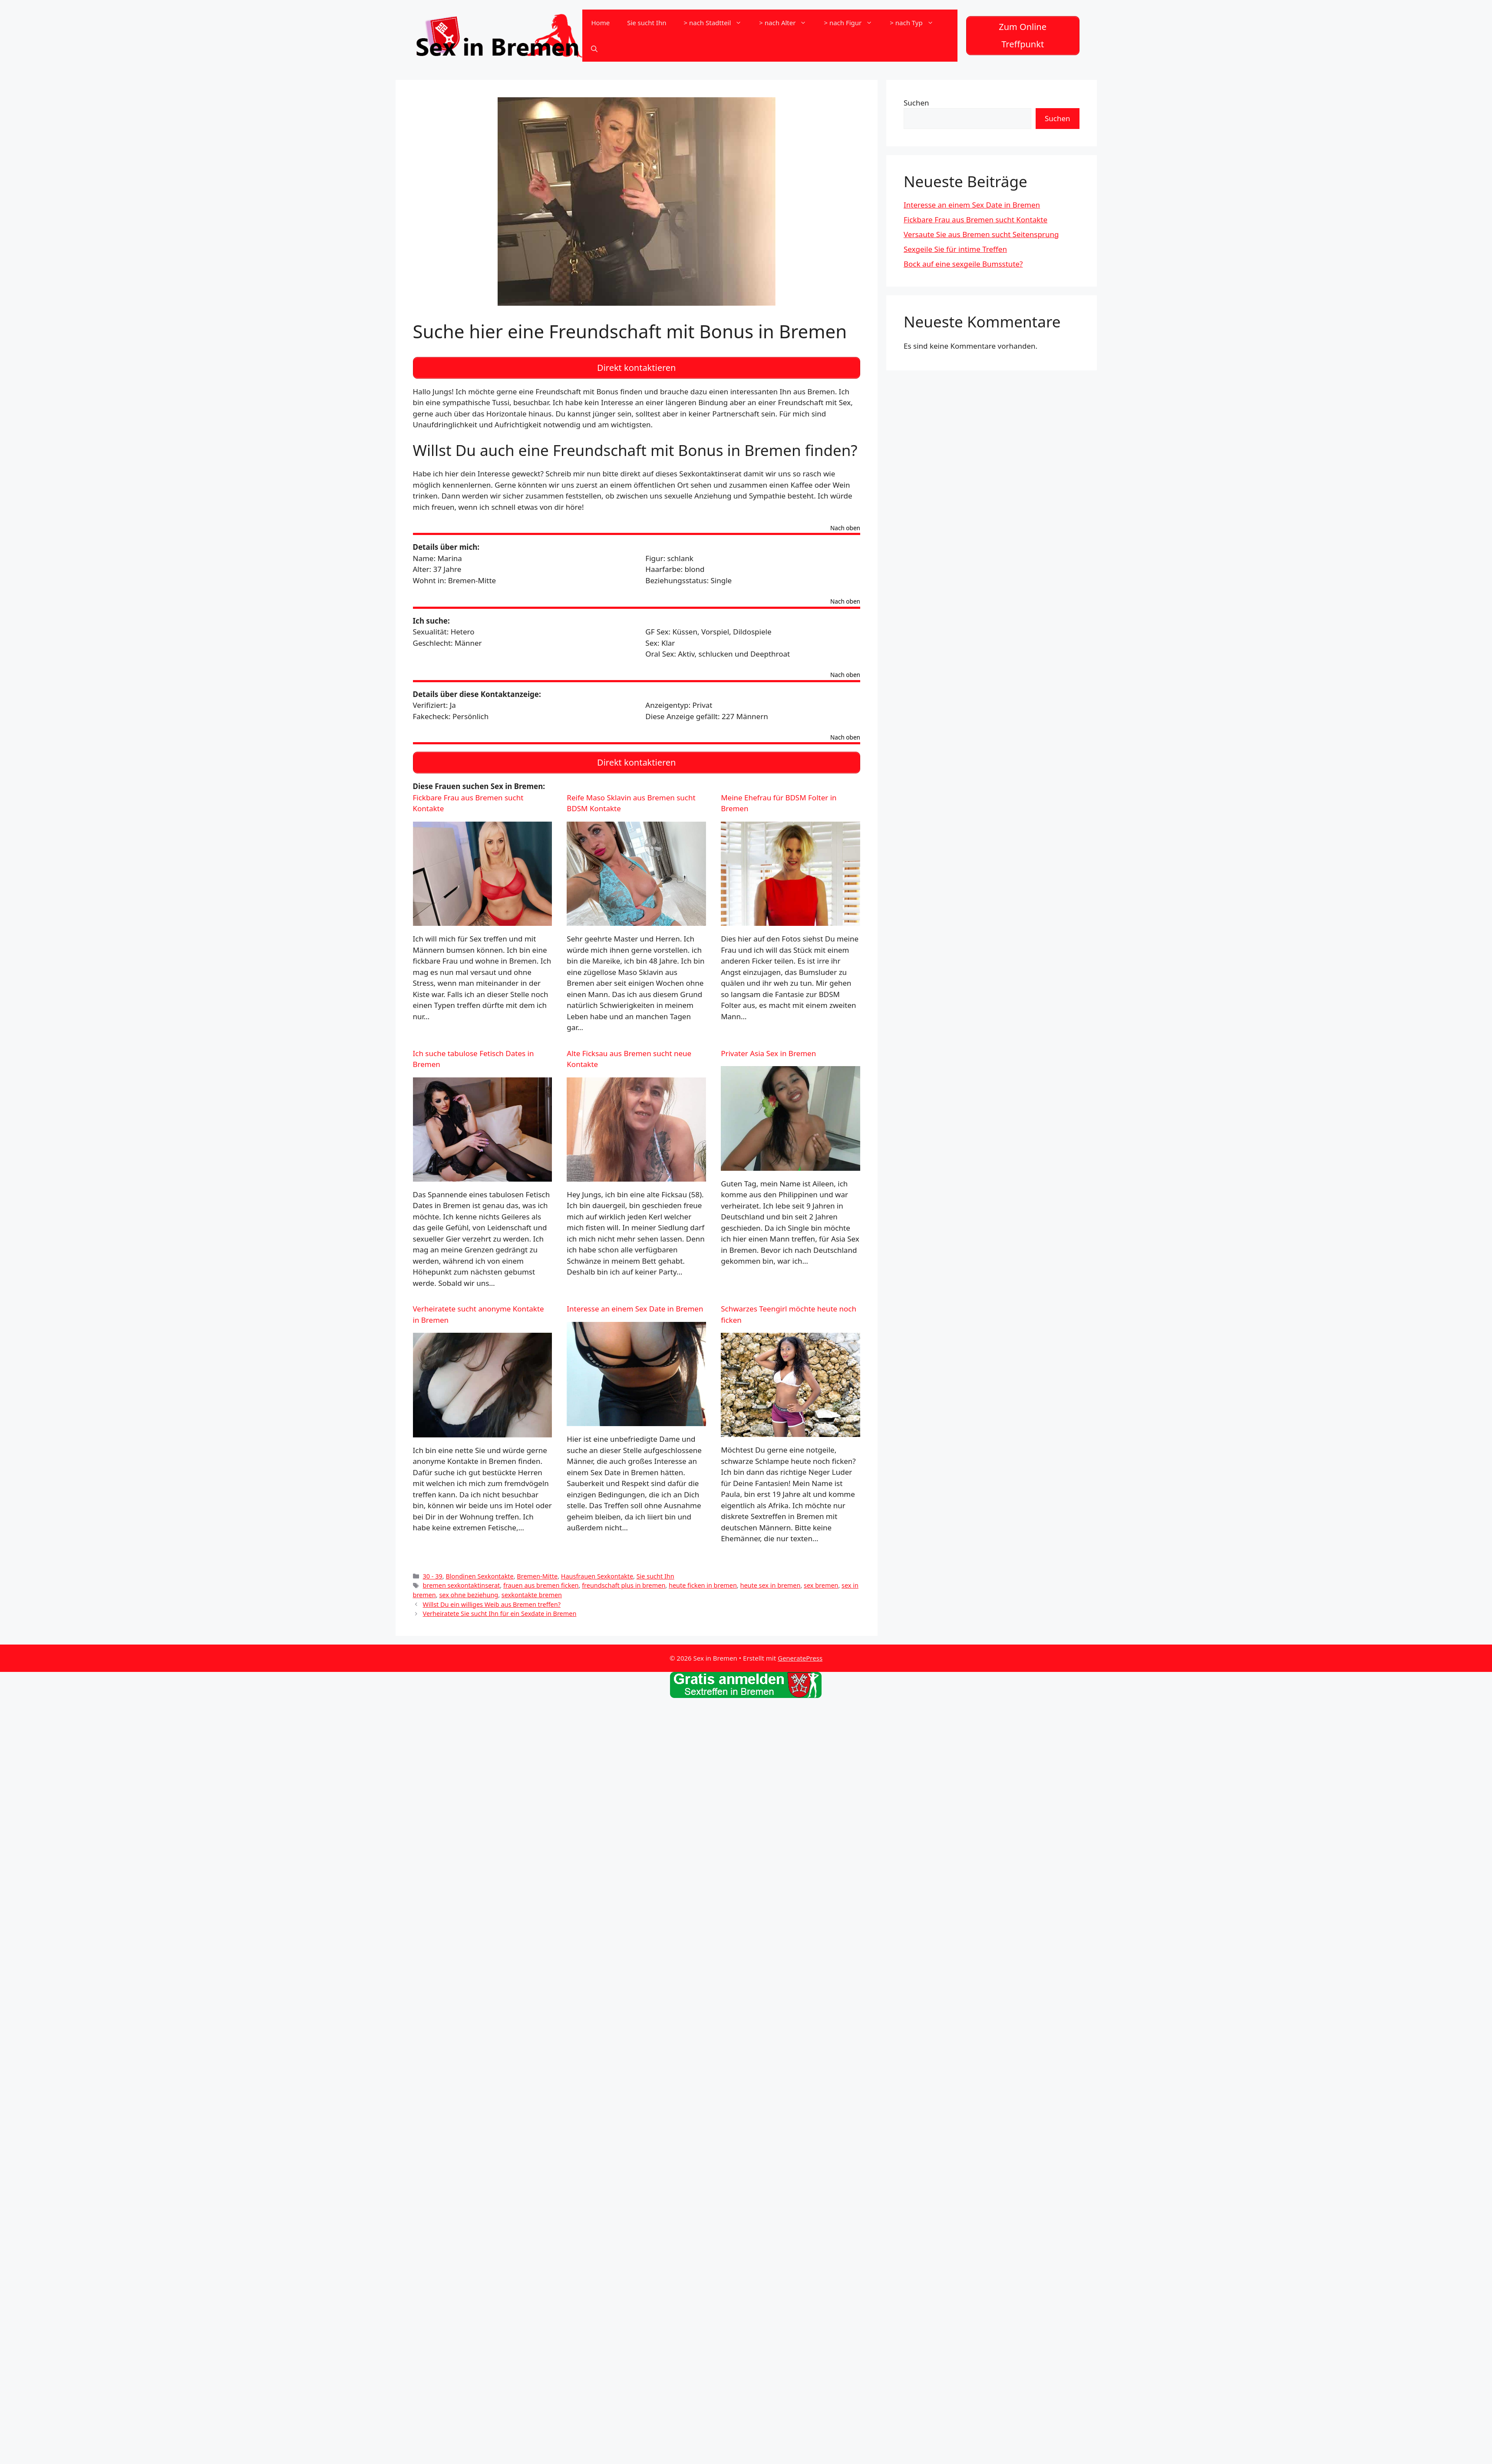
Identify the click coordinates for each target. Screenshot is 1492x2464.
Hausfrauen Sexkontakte (597, 1569)
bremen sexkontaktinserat (461, 1579)
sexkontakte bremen (532, 1588)
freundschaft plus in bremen (623, 1579)
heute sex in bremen (770, 1579)
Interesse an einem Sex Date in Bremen (635, 1302)
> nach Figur (852, 22)
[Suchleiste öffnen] (594, 48)
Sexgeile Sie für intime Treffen (955, 247)
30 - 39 (432, 1569)
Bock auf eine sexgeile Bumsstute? (963, 262)
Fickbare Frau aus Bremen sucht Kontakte (975, 218)
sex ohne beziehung (468, 1588)
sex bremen (821, 1579)
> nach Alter (787, 22)
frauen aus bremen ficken (541, 1579)
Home (600, 21)
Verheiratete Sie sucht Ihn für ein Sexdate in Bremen (500, 1607)
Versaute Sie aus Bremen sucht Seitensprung (981, 233)
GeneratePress (800, 1651)
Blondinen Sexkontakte (479, 1569)
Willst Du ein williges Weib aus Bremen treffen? (492, 1598)
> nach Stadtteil (716, 22)
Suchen (916, 101)
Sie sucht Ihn (646, 21)
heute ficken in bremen (703, 1579)
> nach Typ (916, 22)
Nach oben (845, 524)
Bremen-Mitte (537, 1569)
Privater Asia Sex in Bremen (768, 1046)
